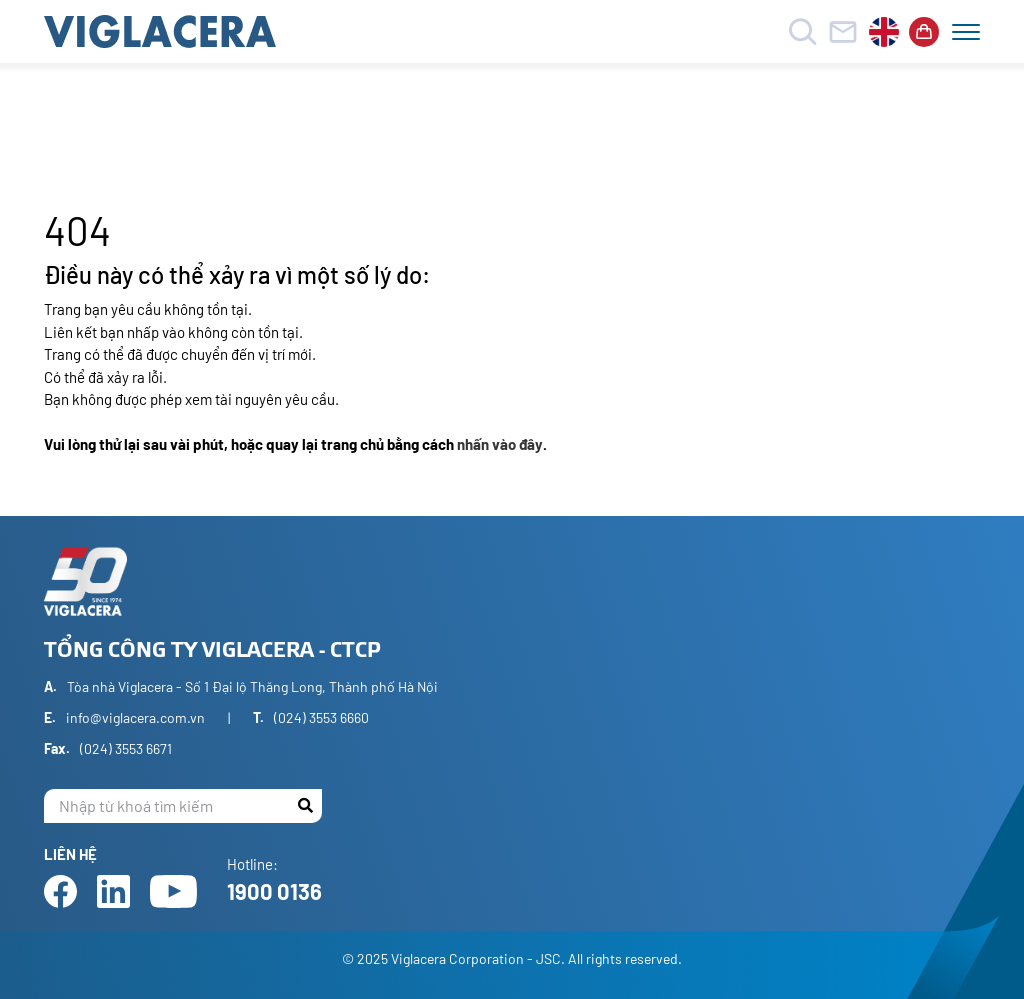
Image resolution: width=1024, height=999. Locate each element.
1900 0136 (274, 891)
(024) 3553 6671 (126, 748)
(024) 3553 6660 (321, 717)
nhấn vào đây (500, 444)
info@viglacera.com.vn (135, 717)
